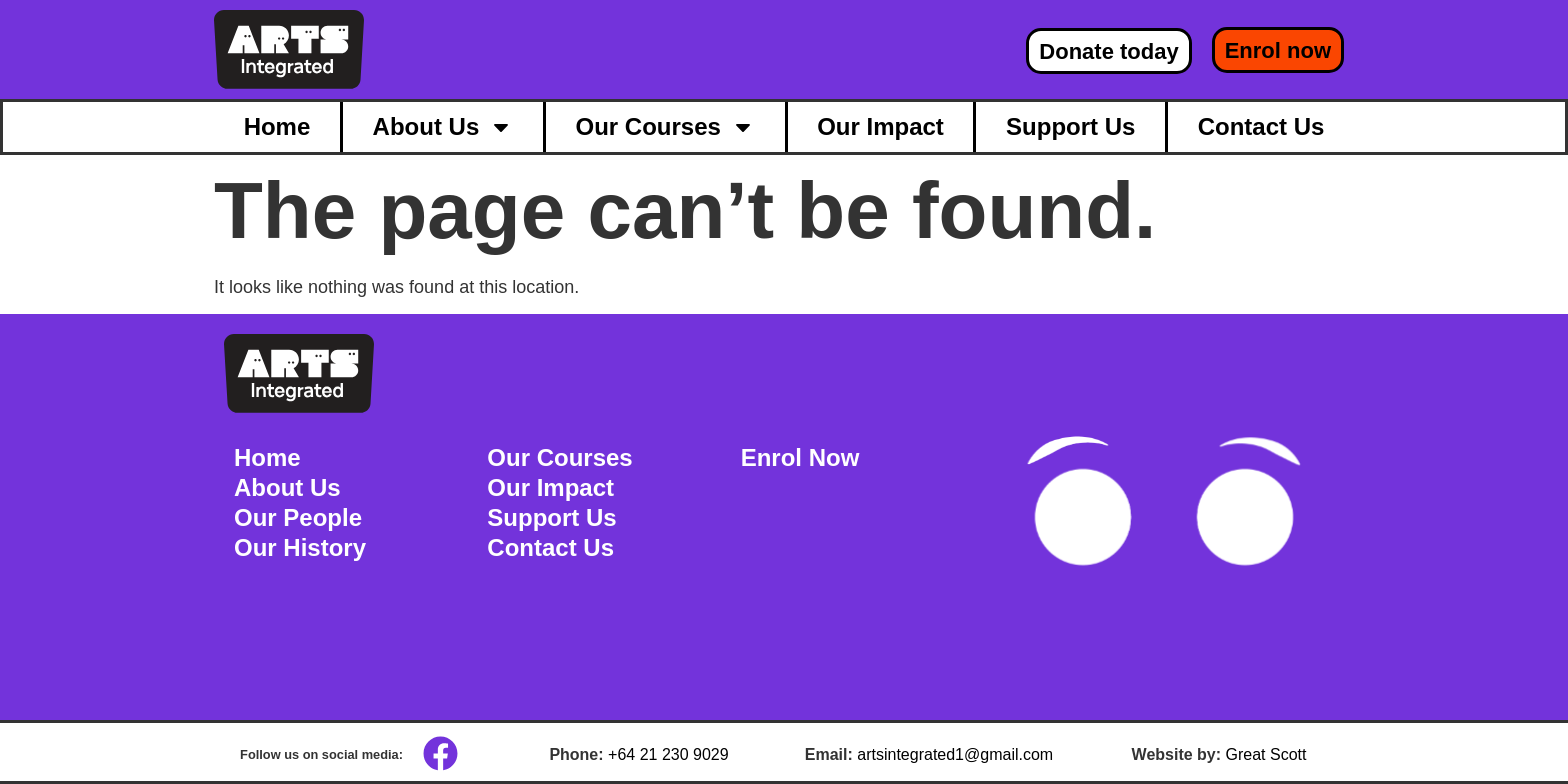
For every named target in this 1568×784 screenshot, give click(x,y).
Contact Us (1261, 126)
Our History (300, 547)
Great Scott (1266, 754)
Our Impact (880, 126)
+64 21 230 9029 (668, 754)
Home (277, 126)
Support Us (1070, 126)
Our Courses (665, 127)
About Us (443, 127)
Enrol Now (800, 457)
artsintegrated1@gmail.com (955, 754)
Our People (298, 517)
